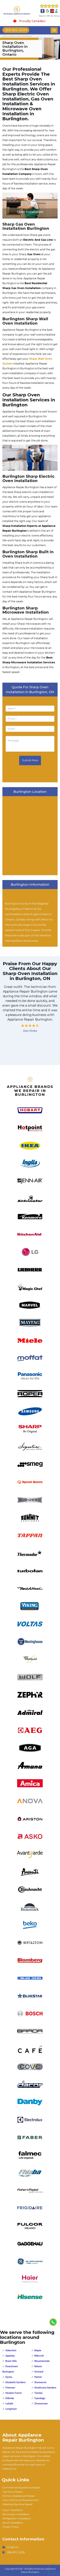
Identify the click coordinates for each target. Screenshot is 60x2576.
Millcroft (39, 2356)
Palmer (38, 2377)
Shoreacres (40, 2382)
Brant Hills (11, 2361)
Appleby (10, 2356)
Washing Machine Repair (17, 2504)
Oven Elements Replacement (20, 2500)
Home (5, 36)
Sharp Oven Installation (21, 36)
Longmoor (11, 2409)
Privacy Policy (10, 2526)
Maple (37, 2351)
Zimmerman (41, 2404)
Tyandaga (39, 2398)
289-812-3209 (16, 2552)
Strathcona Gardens (45, 2388)
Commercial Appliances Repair (21, 2487)
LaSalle (9, 2404)
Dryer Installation (12, 2510)
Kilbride (9, 2398)
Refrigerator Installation (16, 2518)
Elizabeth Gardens (15, 2382)
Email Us (12, 2547)
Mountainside (42, 2361)
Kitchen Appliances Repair (18, 2495)
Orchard (38, 2372)
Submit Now (30, 760)
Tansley (38, 2393)
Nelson (38, 2366)
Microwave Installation (16, 2514)
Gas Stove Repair (12, 2491)
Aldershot (10, 2351)
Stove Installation (12, 2522)
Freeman (10, 2388)
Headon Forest (13, 2393)
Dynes (8, 2377)
